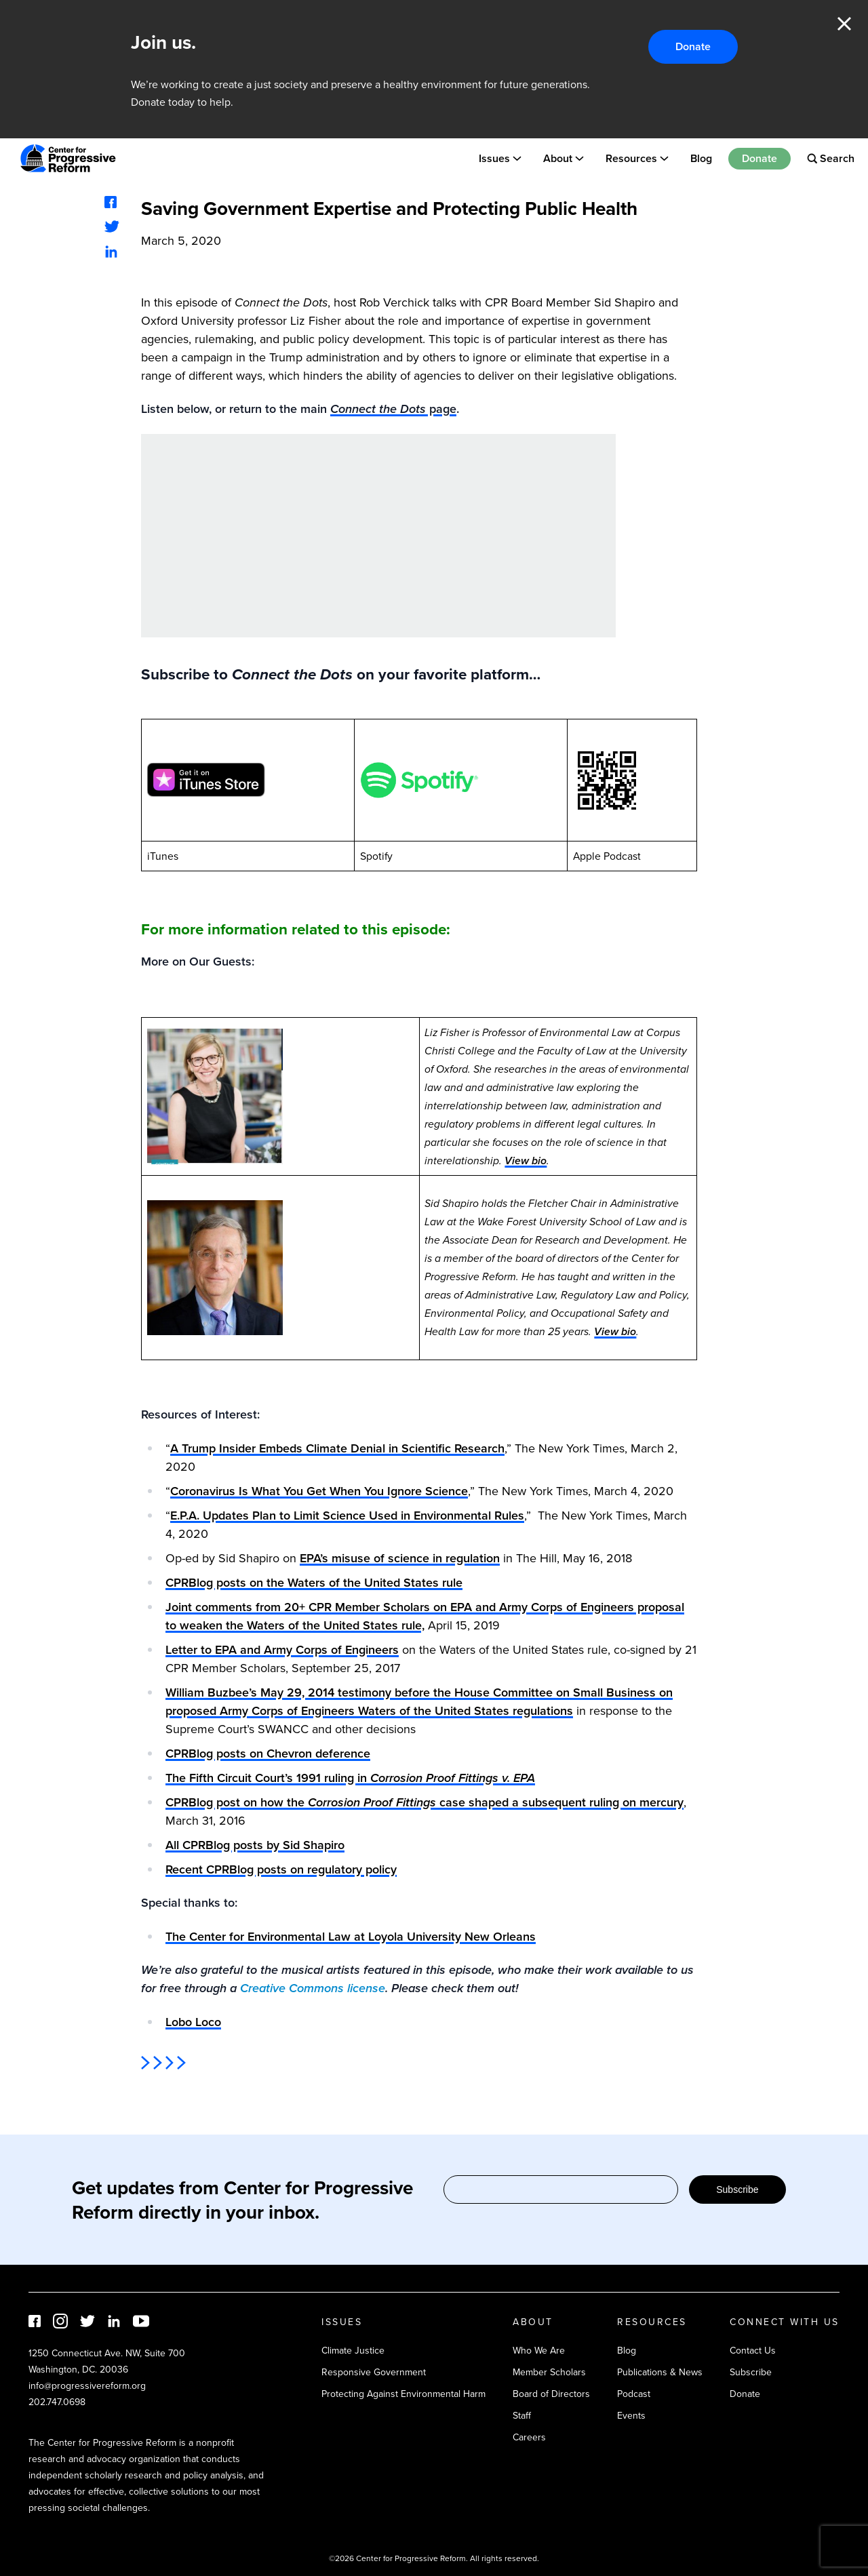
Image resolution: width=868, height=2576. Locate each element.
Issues (494, 158)
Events (631, 2416)
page (393, 409)
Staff (522, 2416)
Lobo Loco (193, 2022)
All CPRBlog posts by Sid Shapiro (254, 1845)
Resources (631, 158)
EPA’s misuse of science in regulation (400, 1558)
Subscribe (737, 2189)
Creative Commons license (312, 1988)
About (557, 158)
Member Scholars (549, 2372)
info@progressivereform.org (87, 2386)
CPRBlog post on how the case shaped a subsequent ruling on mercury (424, 1802)
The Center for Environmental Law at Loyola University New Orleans (350, 1936)
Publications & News (660, 2372)
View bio (526, 1160)
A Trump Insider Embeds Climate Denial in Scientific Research (337, 1448)
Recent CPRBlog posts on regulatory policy (281, 1869)
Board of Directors (551, 2394)
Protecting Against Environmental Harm (403, 2394)
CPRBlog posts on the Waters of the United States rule (313, 1582)
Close (844, 23)
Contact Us (753, 2350)
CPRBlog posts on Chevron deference (267, 1753)
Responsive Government (373, 2372)
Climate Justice (352, 2350)
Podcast (633, 2394)
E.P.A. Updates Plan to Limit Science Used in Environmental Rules (347, 1515)
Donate (693, 46)
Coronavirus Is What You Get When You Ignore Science (319, 1491)
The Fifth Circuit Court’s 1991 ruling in (350, 1778)
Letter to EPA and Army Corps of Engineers (282, 1650)
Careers (529, 2437)
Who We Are (539, 2350)
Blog (701, 158)
